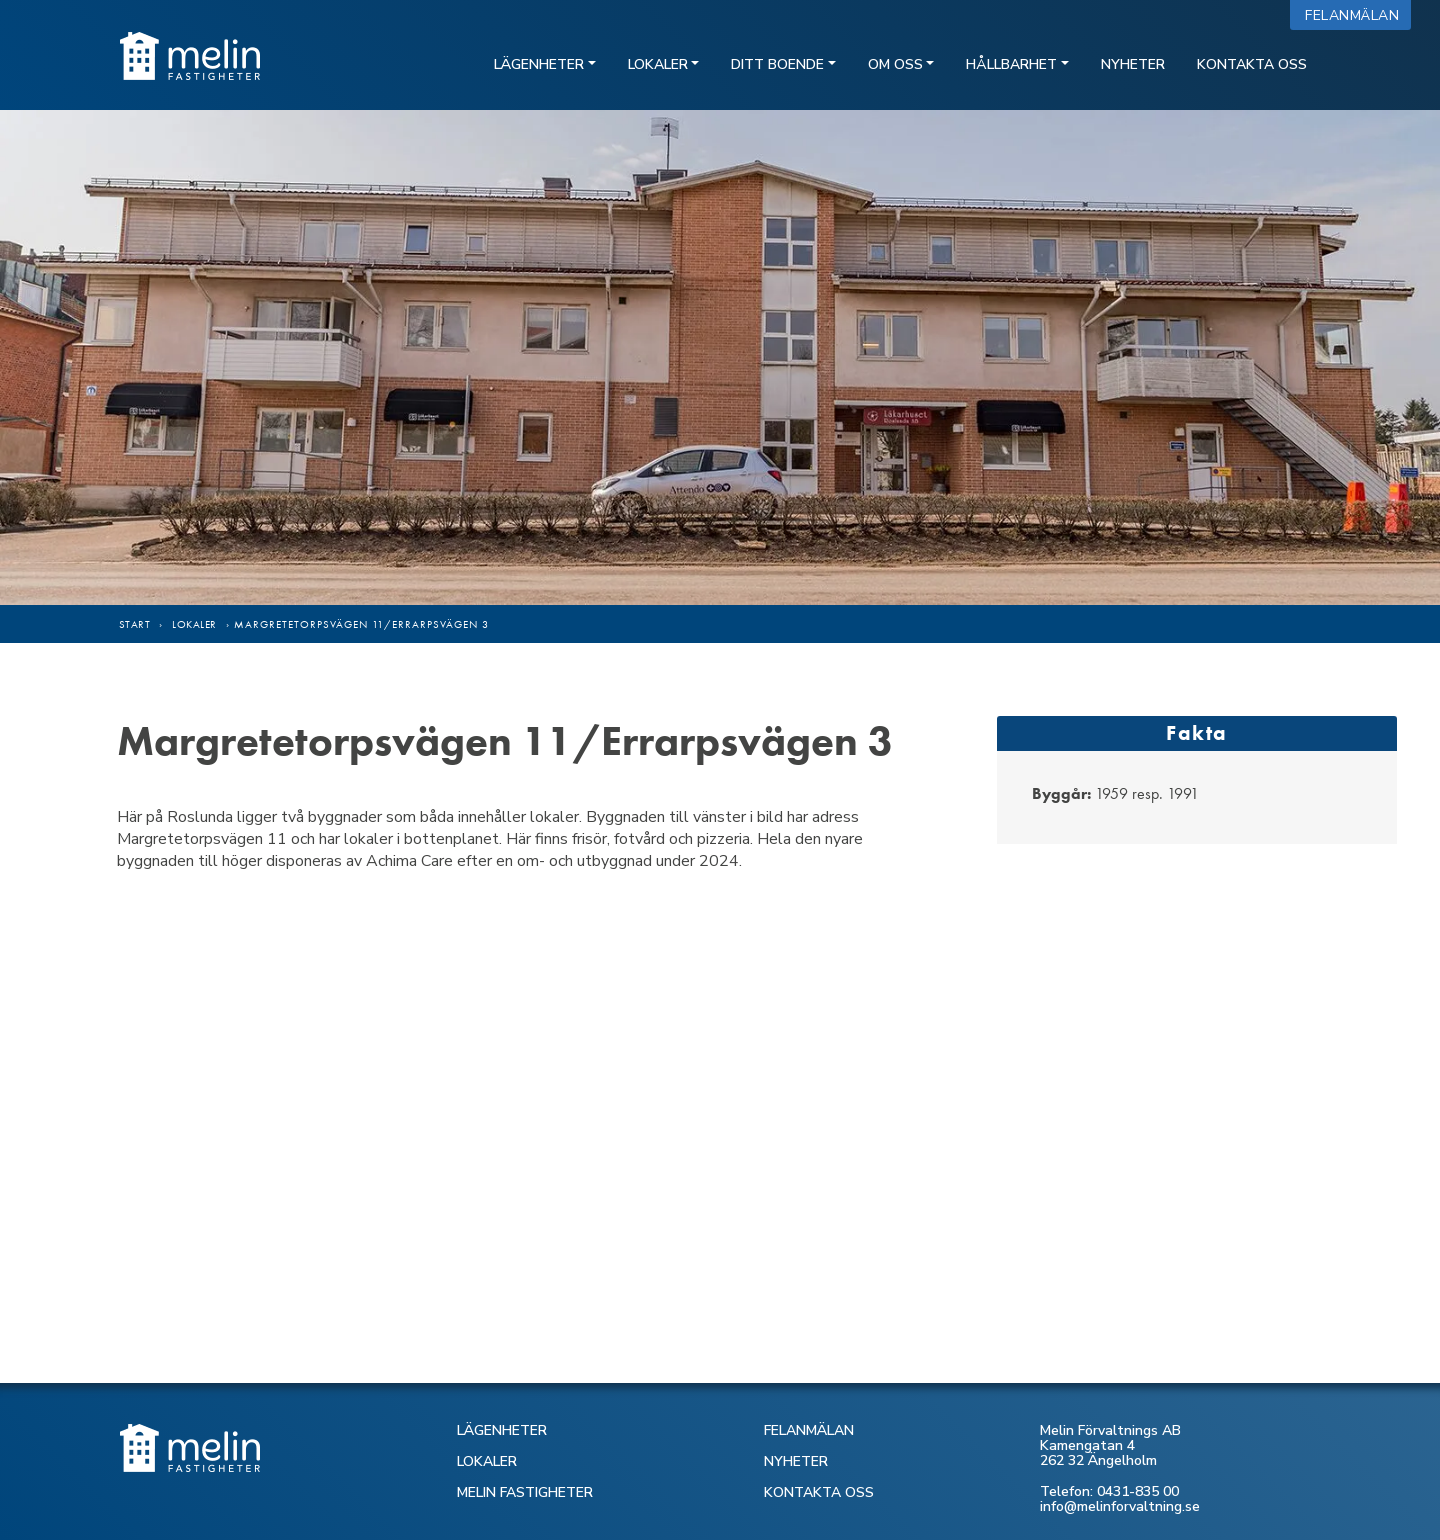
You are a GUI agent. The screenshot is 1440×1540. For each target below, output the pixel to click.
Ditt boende (777, 64)
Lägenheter (539, 64)
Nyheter (1133, 64)
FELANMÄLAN (809, 1430)
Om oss (895, 64)
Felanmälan (1356, 15)
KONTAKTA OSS (819, 1492)
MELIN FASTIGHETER (525, 1492)
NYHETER (796, 1461)
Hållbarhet (1011, 64)
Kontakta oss (1252, 64)
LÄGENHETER (502, 1430)
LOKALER (487, 1461)
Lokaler (658, 64)
